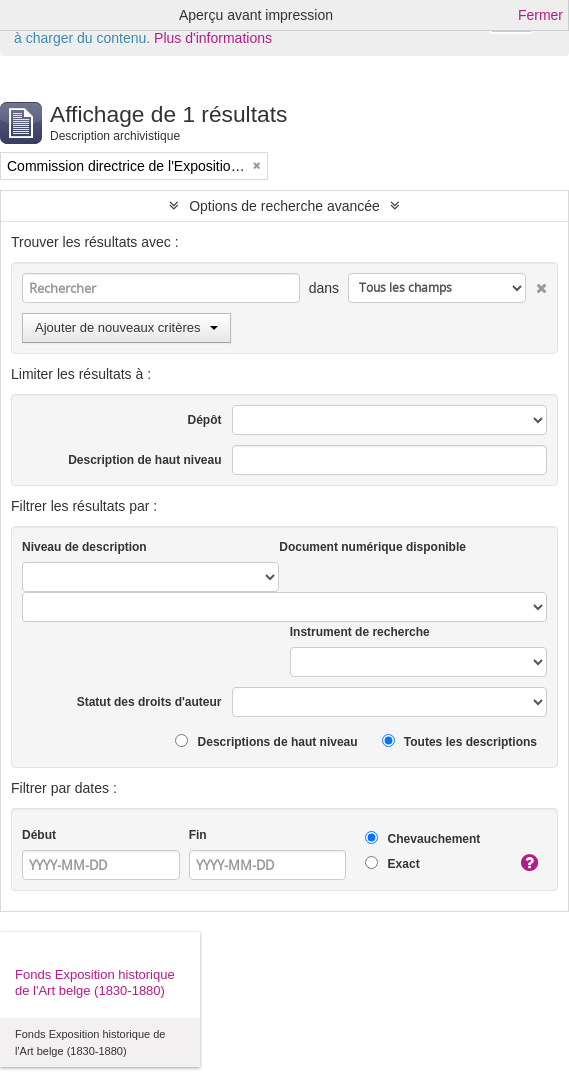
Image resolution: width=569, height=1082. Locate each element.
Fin (198, 835)
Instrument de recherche (360, 632)
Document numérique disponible (372, 547)
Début (39, 835)
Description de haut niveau (144, 460)
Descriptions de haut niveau (266, 741)
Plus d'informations (213, 38)
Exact (392, 863)
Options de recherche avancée (284, 206)
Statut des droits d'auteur (149, 702)
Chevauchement (422, 838)
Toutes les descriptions (459, 741)
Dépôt (205, 420)
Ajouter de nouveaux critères (126, 327)
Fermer (540, 15)
